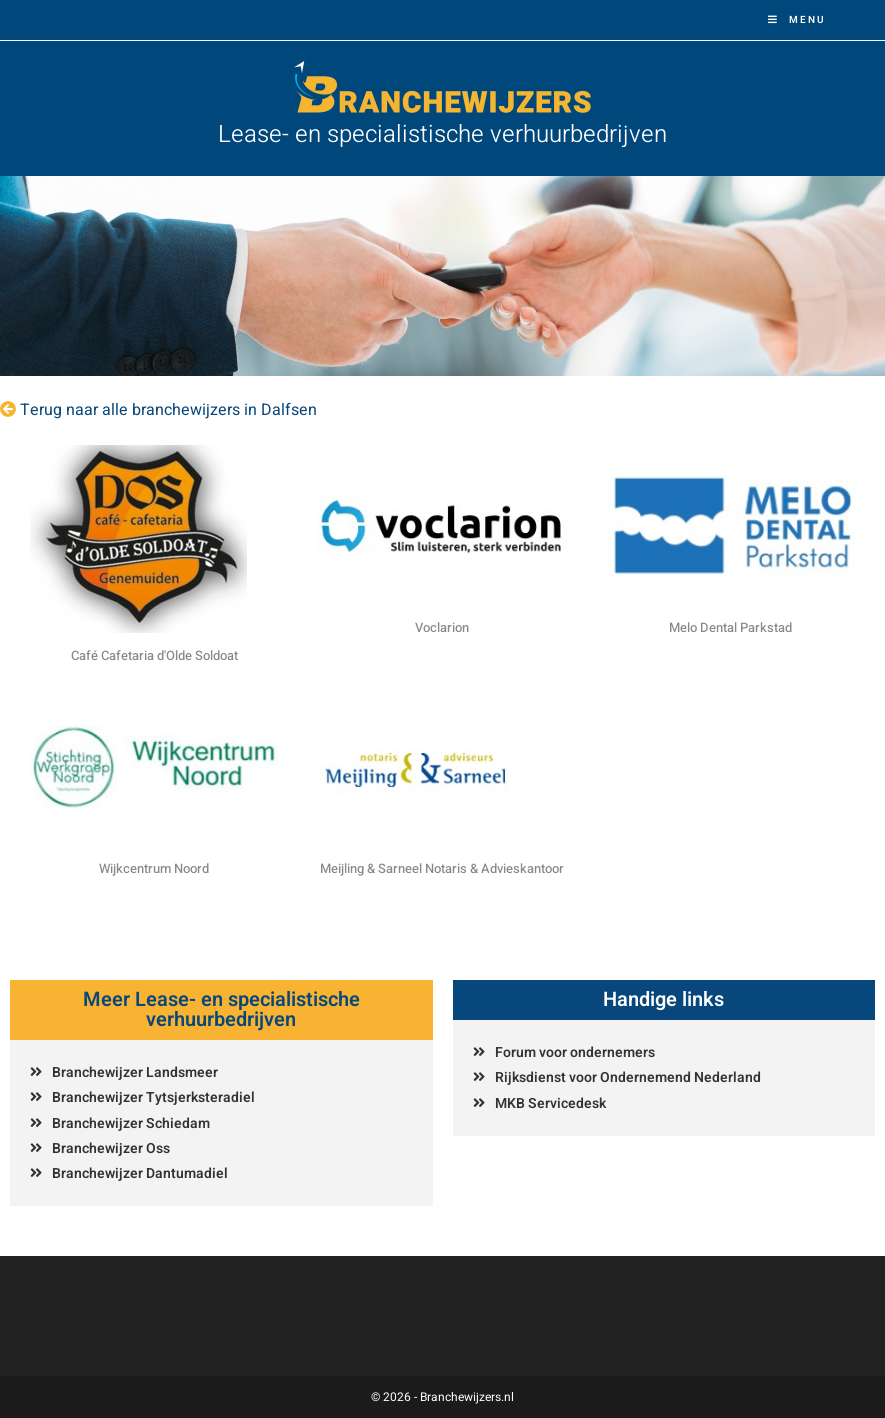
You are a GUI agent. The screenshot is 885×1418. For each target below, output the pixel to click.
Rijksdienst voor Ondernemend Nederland (628, 1077)
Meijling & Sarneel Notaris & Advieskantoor (442, 868)
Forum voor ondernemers (575, 1052)
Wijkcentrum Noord (154, 868)
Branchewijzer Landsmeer (135, 1072)
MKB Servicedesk (550, 1103)
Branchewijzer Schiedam (131, 1123)
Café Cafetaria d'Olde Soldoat (154, 655)
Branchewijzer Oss (111, 1148)
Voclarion (442, 627)
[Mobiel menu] (797, 20)
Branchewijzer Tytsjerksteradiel (153, 1097)
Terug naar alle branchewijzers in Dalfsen (168, 410)
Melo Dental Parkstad (730, 627)
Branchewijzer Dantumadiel (140, 1173)
